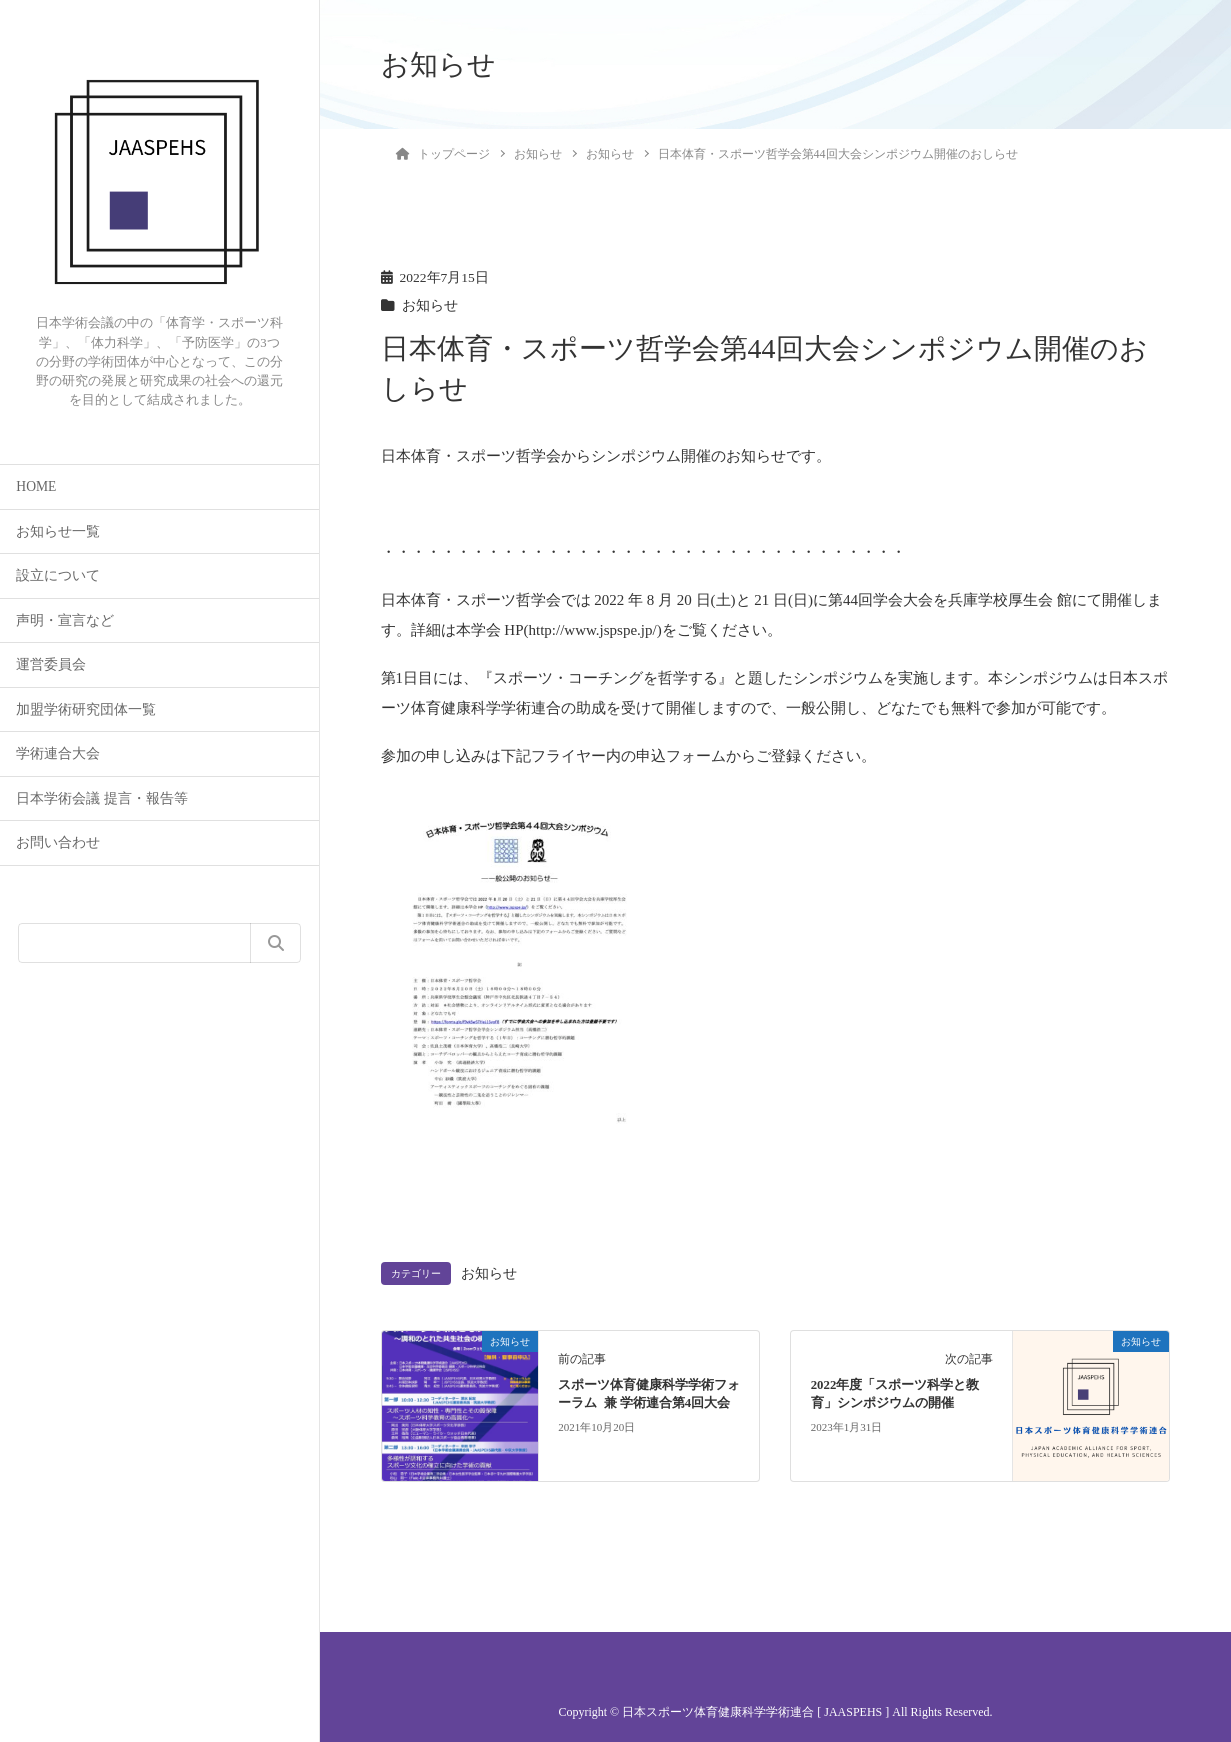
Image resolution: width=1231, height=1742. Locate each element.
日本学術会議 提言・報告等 (101, 798)
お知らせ (430, 305)
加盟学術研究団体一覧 (86, 709)
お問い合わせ (58, 842)
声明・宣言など (65, 620)
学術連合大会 (58, 753)
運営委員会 (51, 664)
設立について (58, 575)
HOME (36, 486)
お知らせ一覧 (58, 531)
